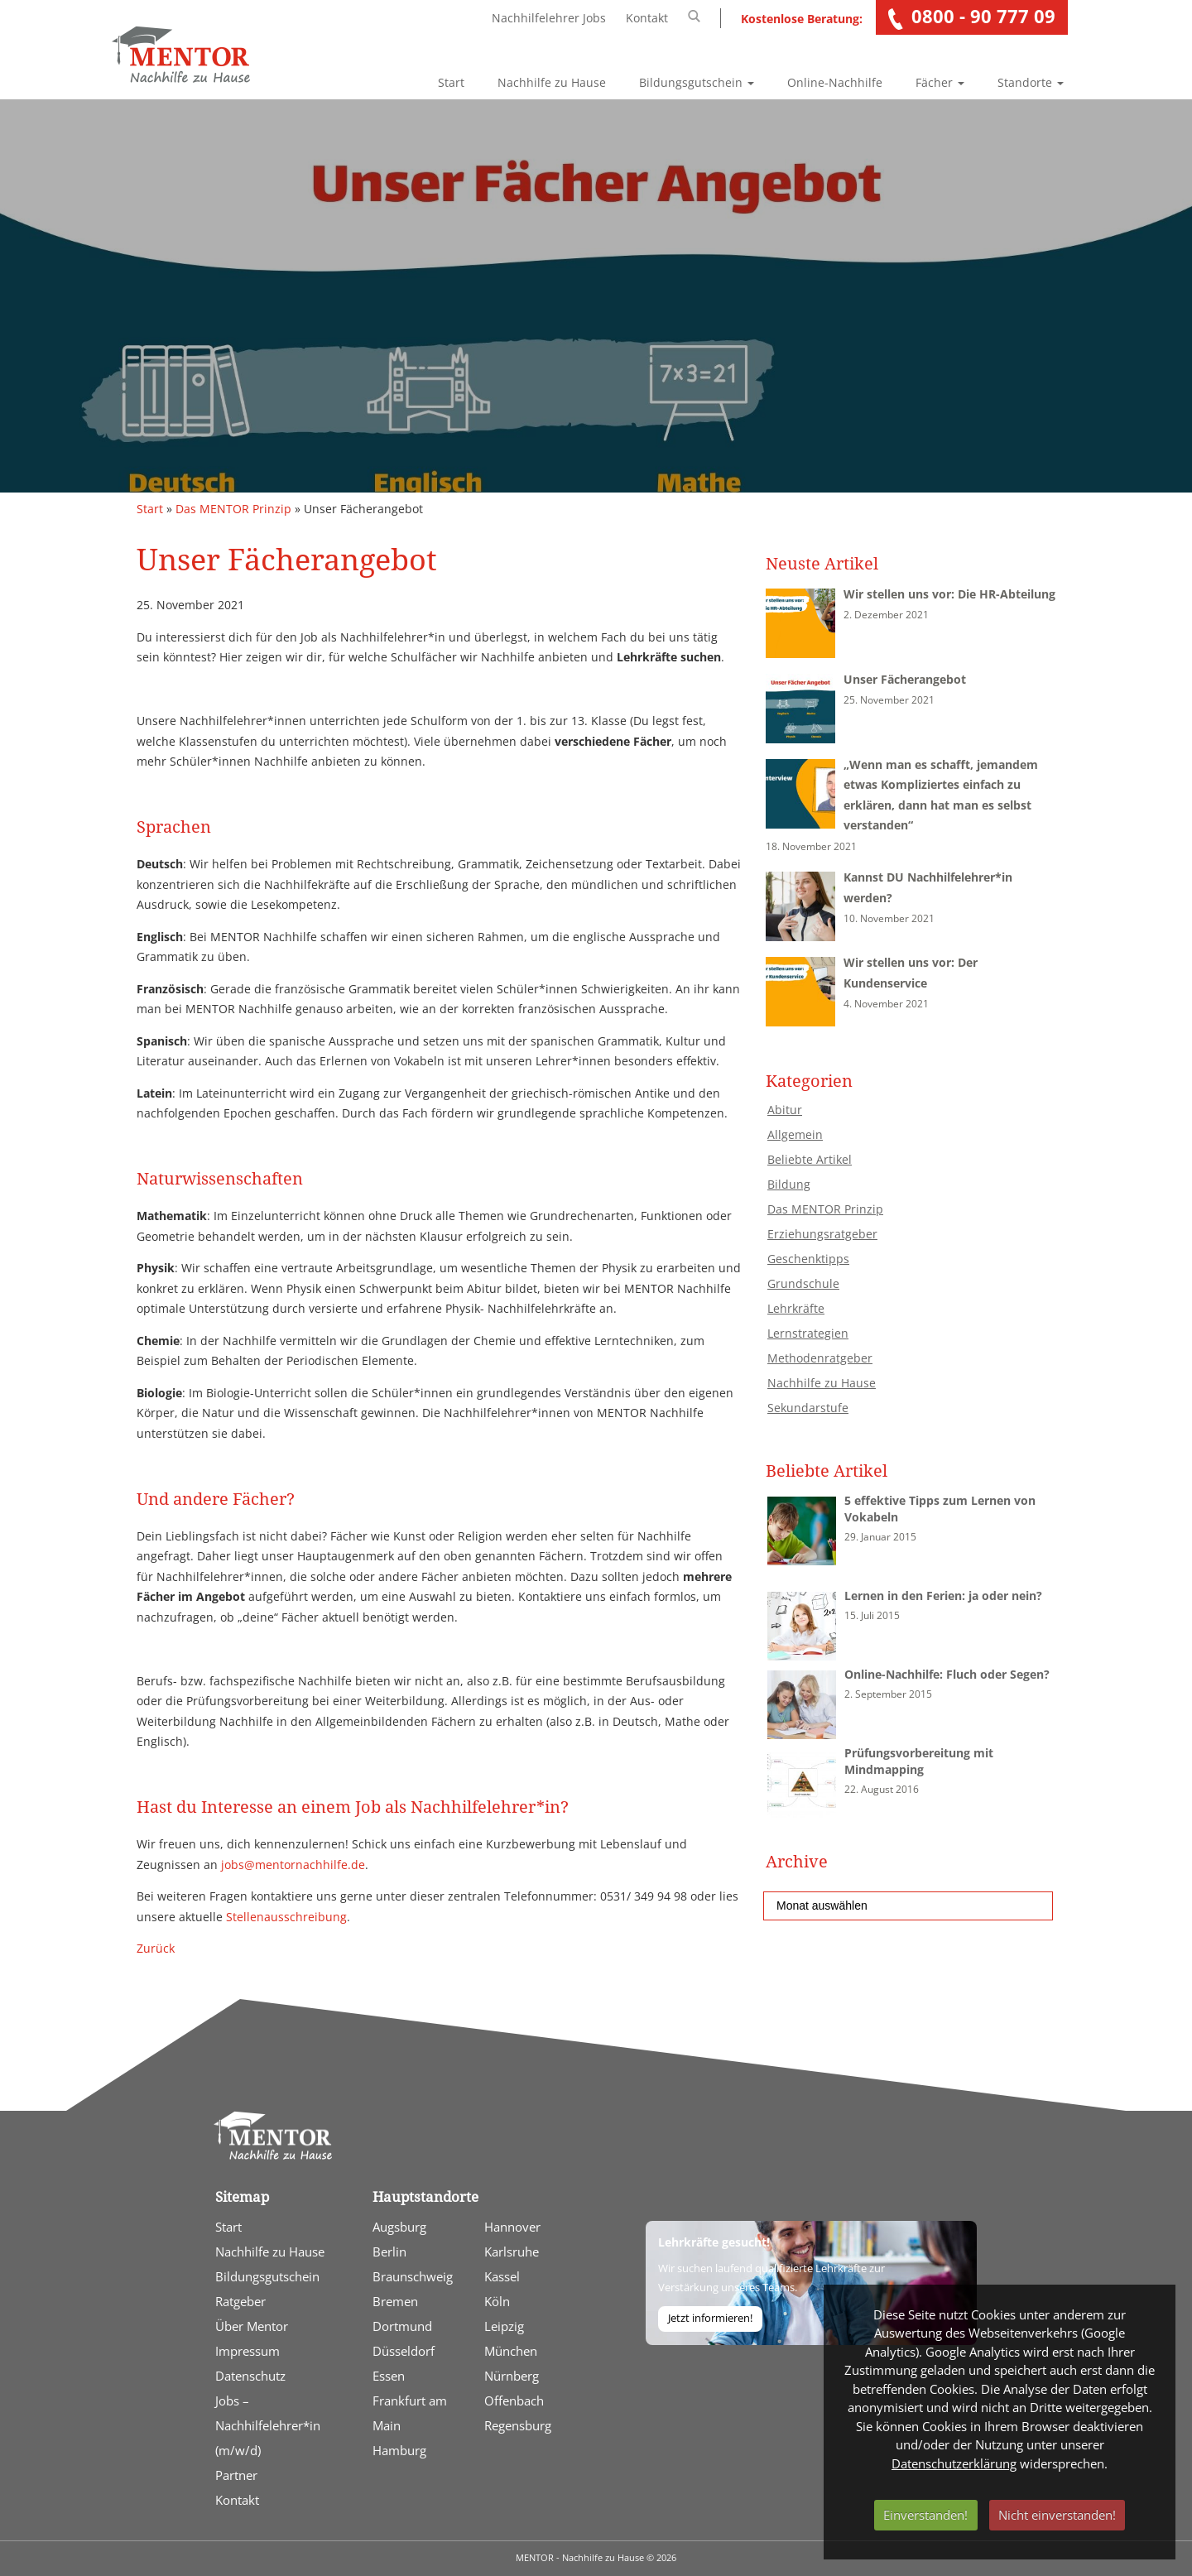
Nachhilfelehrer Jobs (549, 18)
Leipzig (504, 2326)
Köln (497, 2301)
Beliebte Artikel (809, 1159)
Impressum (247, 2351)
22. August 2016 (881, 1789)
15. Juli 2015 (872, 1615)
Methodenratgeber (819, 1358)
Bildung (788, 1184)
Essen (388, 2375)
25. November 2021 (889, 700)
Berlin (389, 2251)
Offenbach (514, 2400)
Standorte (1030, 82)
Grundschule (803, 1283)
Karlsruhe (511, 2251)
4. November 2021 (886, 1004)
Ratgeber (240, 2301)
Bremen (395, 2301)
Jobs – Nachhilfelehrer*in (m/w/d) (267, 2425)
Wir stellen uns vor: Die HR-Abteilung (949, 594)
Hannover (512, 2226)
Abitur (784, 1109)
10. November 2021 (889, 918)
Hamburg (399, 2450)
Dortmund (402, 2326)
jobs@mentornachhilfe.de (293, 1864)
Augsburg (399, 2226)
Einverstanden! (925, 2514)
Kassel (502, 2276)
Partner (236, 2475)
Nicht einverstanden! (1057, 2514)
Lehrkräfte (795, 1308)
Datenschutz (250, 2375)
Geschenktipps (808, 1258)
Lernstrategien (807, 1333)
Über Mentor (251, 2326)
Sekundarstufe (807, 1407)
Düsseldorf (403, 2351)
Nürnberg (511, 2375)
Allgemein (795, 1134)
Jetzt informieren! (710, 2317)
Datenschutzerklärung (954, 2463)
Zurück (156, 1948)
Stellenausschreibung (286, 1917)
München (510, 2351)
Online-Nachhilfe (834, 82)
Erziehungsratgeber (822, 1234)
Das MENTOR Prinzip (233, 509)
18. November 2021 (811, 846)
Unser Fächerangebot (905, 679)
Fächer (940, 82)
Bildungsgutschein (696, 82)
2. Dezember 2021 (886, 615)
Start (451, 82)
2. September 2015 (888, 1694)
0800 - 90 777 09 (983, 16)
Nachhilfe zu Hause (551, 82)
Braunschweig (412, 2276)
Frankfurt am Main (409, 2413)
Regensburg (517, 2425)
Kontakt (647, 18)
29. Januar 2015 (880, 1537)
